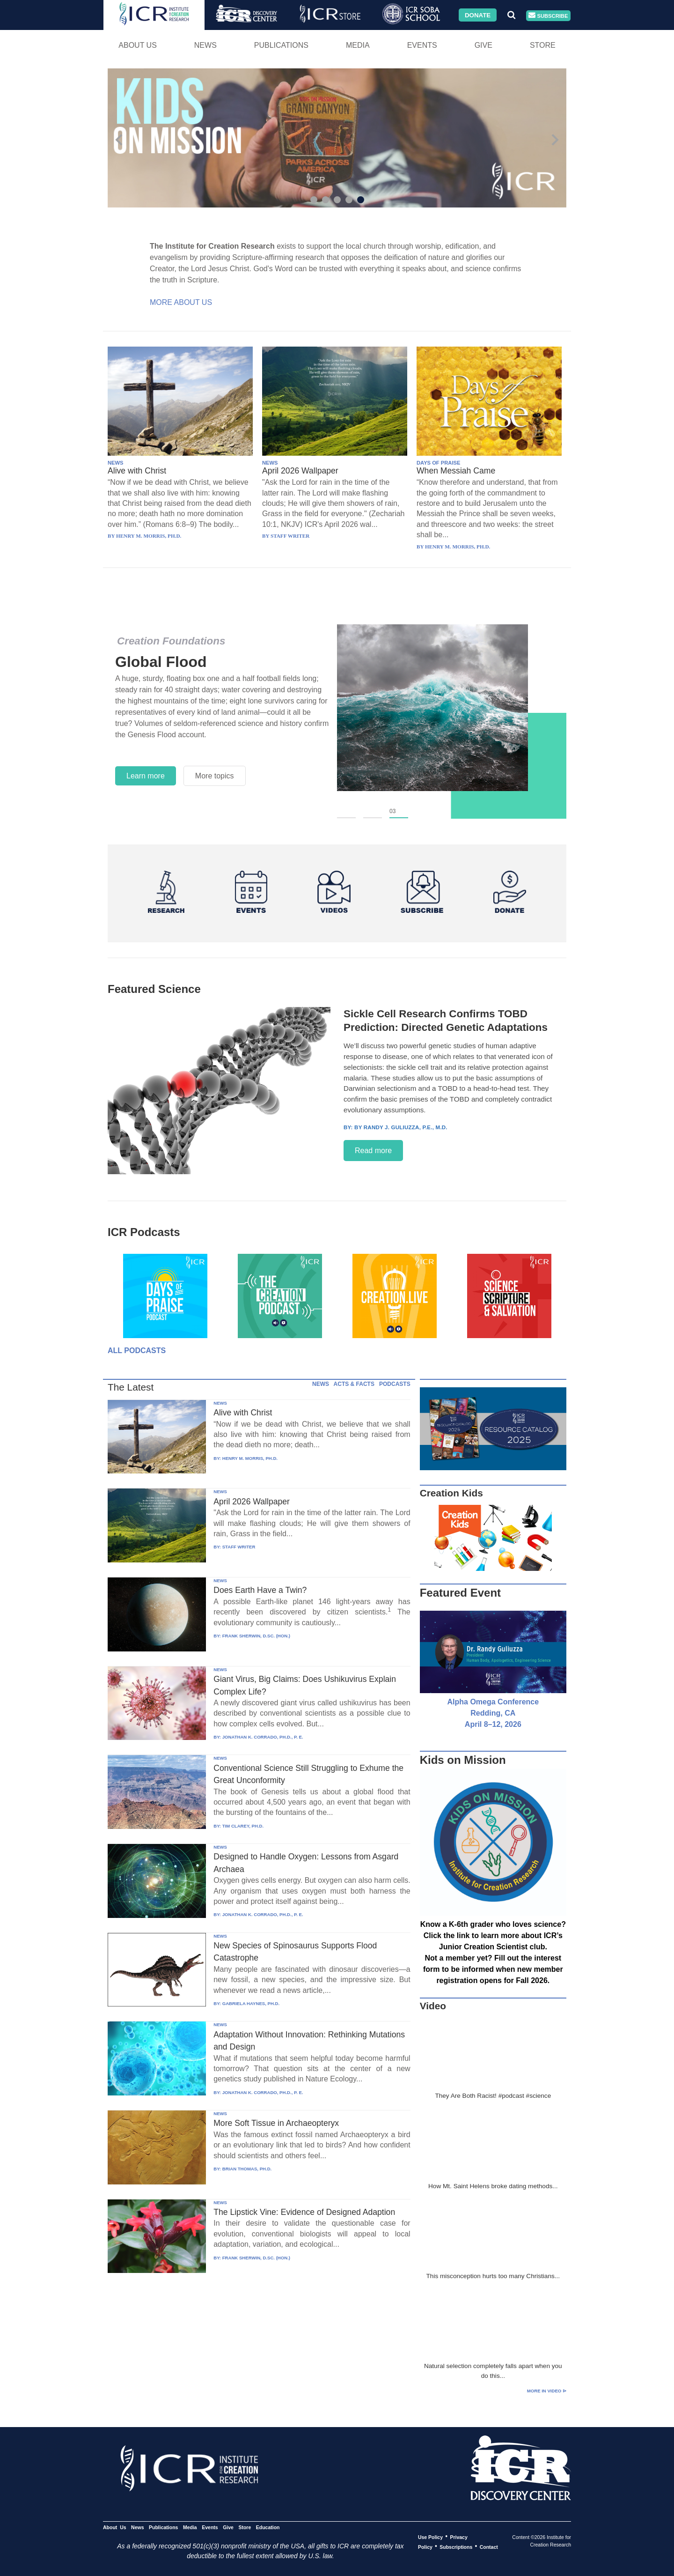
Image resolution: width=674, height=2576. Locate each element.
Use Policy (430, 2536)
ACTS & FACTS (354, 1384)
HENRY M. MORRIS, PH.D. (250, 1458)
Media (358, 45)
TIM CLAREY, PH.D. (243, 1825)
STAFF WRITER (239, 1546)
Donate (478, 14)
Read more (373, 1151)
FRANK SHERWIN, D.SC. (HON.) (256, 1635)
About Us (137, 45)
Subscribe (548, 15)
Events (422, 45)
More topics (214, 776)
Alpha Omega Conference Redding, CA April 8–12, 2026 (493, 1713)
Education (268, 2527)
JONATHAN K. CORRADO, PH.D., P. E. (262, 1737)
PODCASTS (394, 1384)
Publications (281, 45)
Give (483, 45)
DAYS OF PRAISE (438, 463)
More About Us (181, 302)
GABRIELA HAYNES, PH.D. (250, 2003)
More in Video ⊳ (546, 2390)
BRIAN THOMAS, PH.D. (247, 2168)
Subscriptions (456, 2546)
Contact (489, 2546)
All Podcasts (137, 1351)
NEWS (116, 463)
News (205, 45)
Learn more (145, 776)
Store (543, 45)
